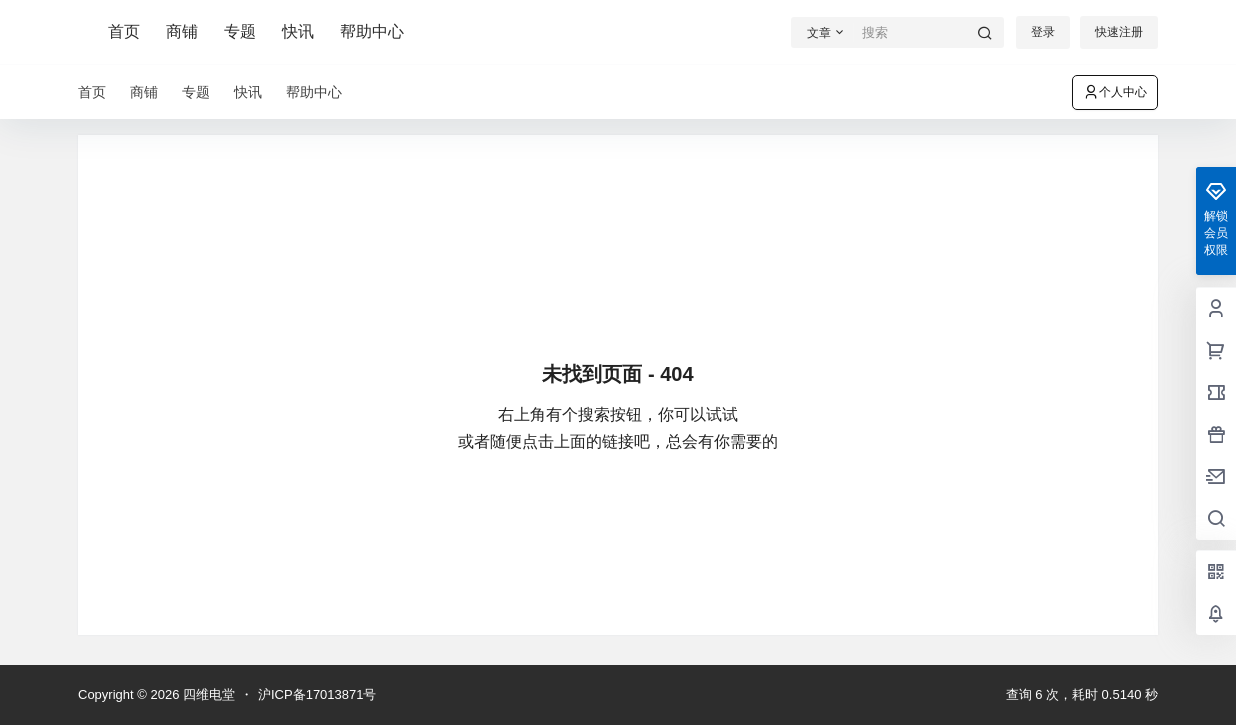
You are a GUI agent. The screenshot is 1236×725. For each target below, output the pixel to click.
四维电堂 (207, 694)
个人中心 (1115, 92)
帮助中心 (372, 31)
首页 (124, 31)
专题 (240, 31)
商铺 (182, 31)
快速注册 (1119, 32)
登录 (1043, 32)
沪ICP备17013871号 (317, 694)
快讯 (298, 31)
